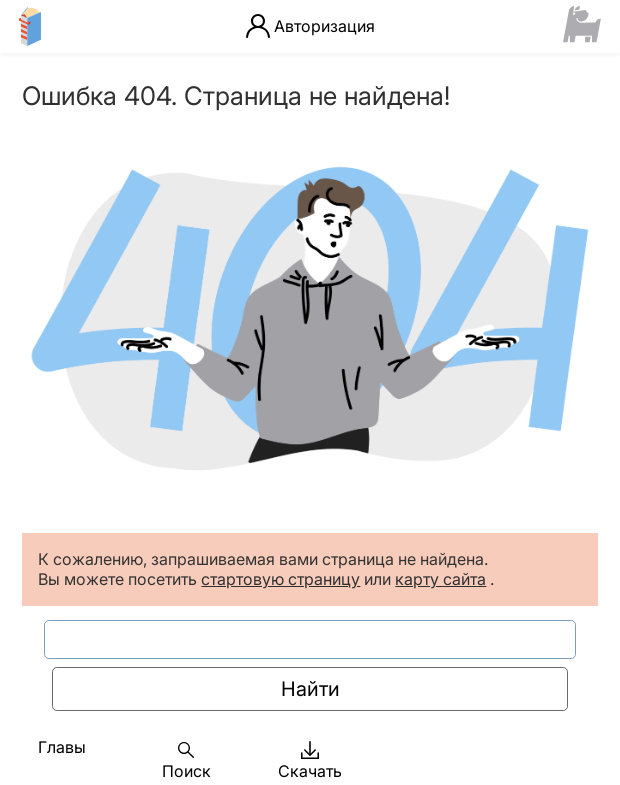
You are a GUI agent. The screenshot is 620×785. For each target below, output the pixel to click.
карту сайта (440, 579)
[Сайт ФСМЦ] (582, 26)
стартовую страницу (280, 579)
